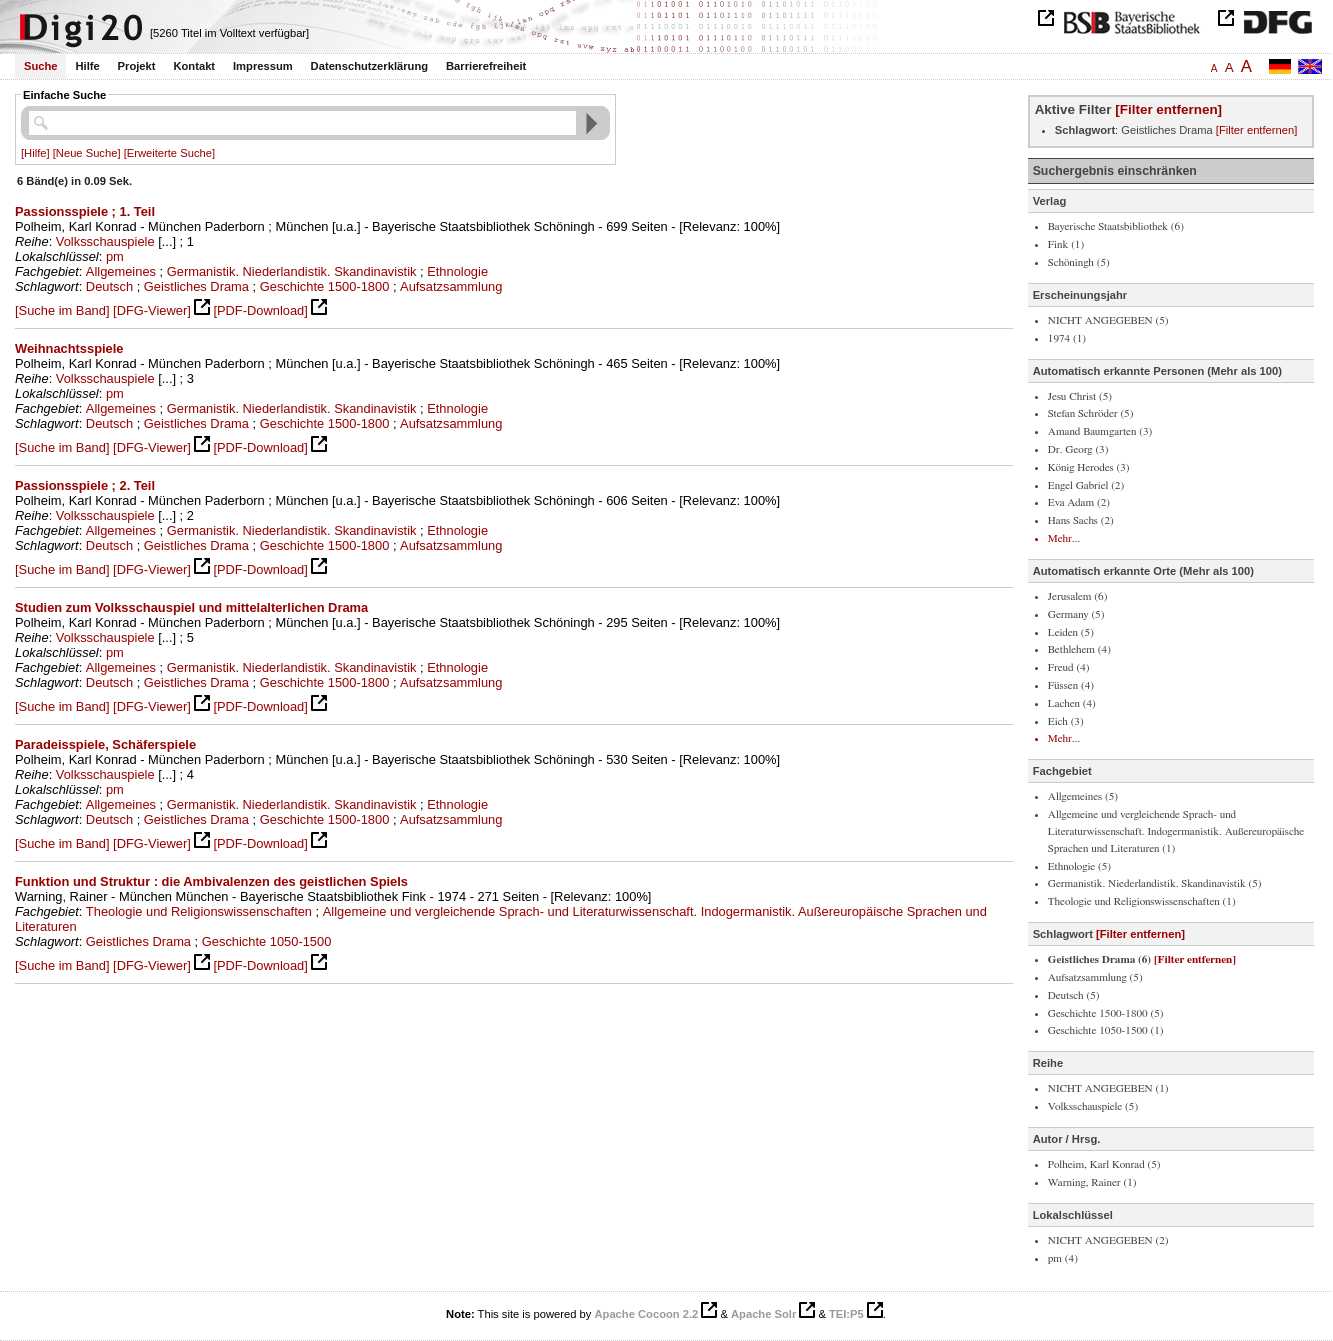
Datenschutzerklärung (370, 66)
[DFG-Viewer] (152, 310)
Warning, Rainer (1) (1092, 1182)
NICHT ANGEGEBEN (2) (1108, 1240)
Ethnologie (457, 271)
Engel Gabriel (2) (1086, 485)
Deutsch (109, 286)
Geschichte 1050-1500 (267, 941)
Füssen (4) (1071, 685)
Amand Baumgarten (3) (1100, 431)
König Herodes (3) (1089, 467)
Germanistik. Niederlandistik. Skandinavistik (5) (1155, 883)
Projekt (137, 66)
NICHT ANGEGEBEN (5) (1108, 320)
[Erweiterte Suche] (169, 153)
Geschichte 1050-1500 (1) (1106, 1030)
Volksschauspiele (105, 241)
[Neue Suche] (87, 153)
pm (115, 256)
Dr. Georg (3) (1078, 449)
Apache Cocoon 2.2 (646, 1314)
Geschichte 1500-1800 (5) (1106, 1013)
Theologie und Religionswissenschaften (199, 911)
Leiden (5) (1071, 632)
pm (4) (1063, 1258)
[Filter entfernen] (1168, 109)
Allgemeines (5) (1083, 796)
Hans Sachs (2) (1081, 520)
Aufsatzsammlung (451, 286)
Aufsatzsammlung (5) (1095, 977)
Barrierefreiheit (486, 66)
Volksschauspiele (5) (1093, 1106)
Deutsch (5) (1074, 995)
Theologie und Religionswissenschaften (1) (1142, 901)
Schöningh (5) (1079, 262)
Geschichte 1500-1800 (325, 286)
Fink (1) (1066, 244)
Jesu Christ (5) (1080, 396)
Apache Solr (763, 1314)
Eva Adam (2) (1079, 502)
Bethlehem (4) (1079, 649)
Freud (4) (1069, 667)
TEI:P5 (846, 1314)
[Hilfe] (35, 153)
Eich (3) (1066, 721)
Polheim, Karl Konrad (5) (1104, 1164)
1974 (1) (1067, 338)
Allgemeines (121, 271)
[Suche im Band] (62, 310)
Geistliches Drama (196, 286)
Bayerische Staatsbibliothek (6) (1116, 226)
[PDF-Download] (260, 310)
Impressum (263, 66)
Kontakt (194, 66)
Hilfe (87, 66)
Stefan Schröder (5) (1091, 413)
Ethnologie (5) (1079, 866)
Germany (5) (1076, 614)
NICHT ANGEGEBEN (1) (1108, 1088)
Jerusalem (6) (1078, 596)
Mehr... (1064, 538)
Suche (41, 66)
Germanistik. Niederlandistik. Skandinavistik (292, 271)
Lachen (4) (1072, 703)
